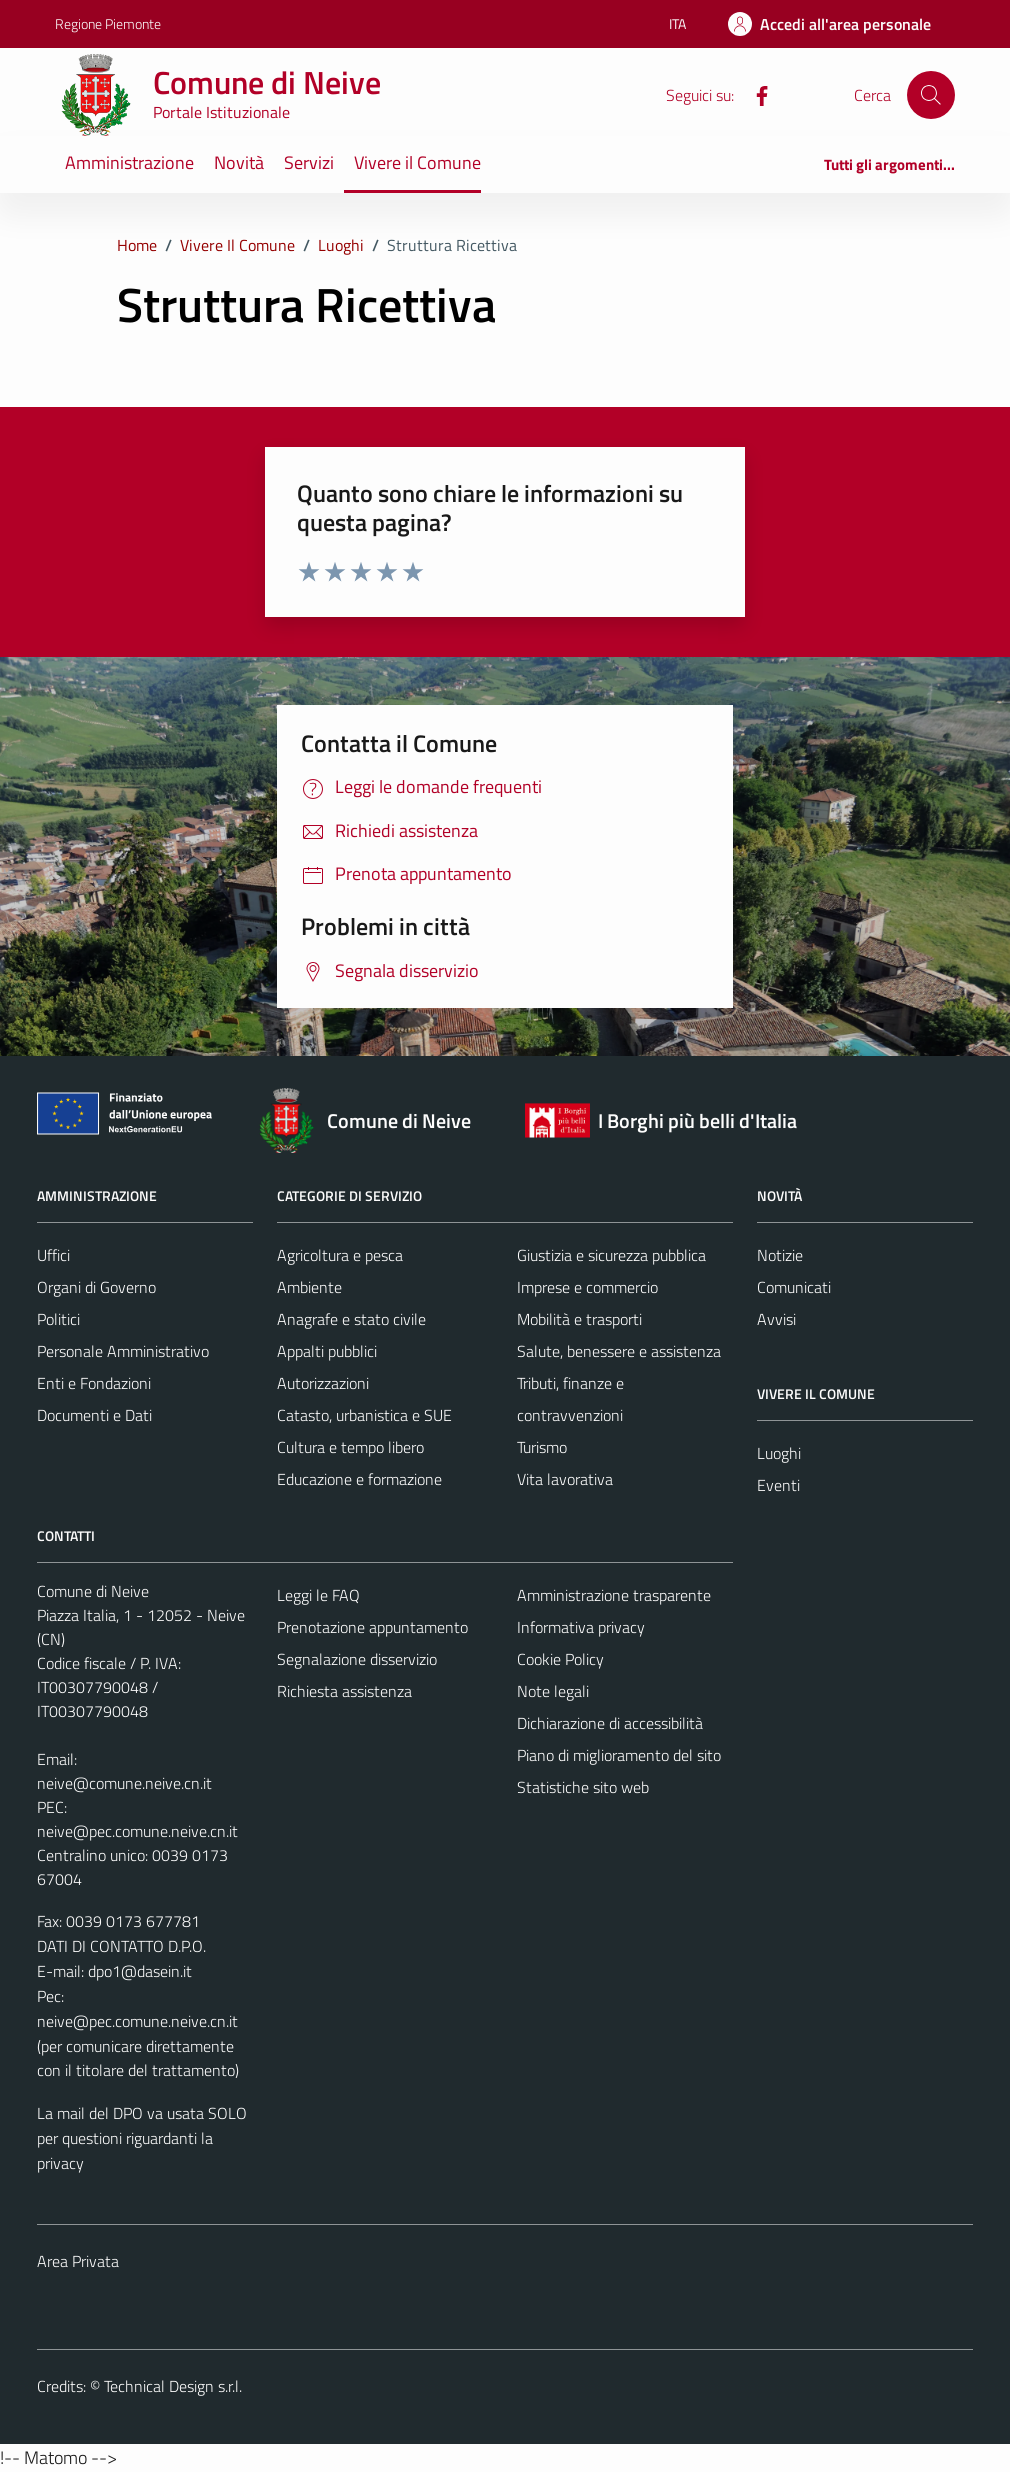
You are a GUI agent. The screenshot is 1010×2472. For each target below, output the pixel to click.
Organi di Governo (96, 1287)
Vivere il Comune (417, 162)
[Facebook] (754, 94)
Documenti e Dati (94, 1415)
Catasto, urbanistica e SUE (364, 1415)
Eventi (778, 1485)
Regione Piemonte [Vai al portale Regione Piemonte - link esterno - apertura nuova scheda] (108, 23)
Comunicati (794, 1287)
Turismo (542, 1447)
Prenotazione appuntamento (372, 1627)
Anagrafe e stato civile (351, 1319)
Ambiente (309, 1287)
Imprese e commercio (587, 1287)
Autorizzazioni (323, 1383)
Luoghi (779, 1453)
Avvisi (776, 1319)
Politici (58, 1319)
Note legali (553, 1691)
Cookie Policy (560, 1659)
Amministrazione (129, 162)
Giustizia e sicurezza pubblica (611, 1255)
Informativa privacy (581, 1627)
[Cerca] (931, 95)
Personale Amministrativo (123, 1351)
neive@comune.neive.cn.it (124, 1783)
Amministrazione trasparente (614, 1595)
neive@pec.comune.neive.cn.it (137, 1831)
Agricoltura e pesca (340, 1255)
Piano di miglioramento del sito (619, 1755)
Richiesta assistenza (344, 1691)
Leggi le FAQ (318, 1595)
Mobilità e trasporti (579, 1319)
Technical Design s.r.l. (173, 2386)
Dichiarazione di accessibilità (610, 1723)
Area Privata (78, 2261)
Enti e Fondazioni (94, 1383)
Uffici (53, 1255)
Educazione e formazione (359, 1479)
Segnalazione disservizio (357, 1659)
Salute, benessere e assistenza (619, 1351)
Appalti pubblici (327, 1351)
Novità (239, 162)
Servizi (309, 162)
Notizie (780, 1255)
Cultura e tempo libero (350, 1447)
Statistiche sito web (583, 1787)
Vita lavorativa (565, 1479)
